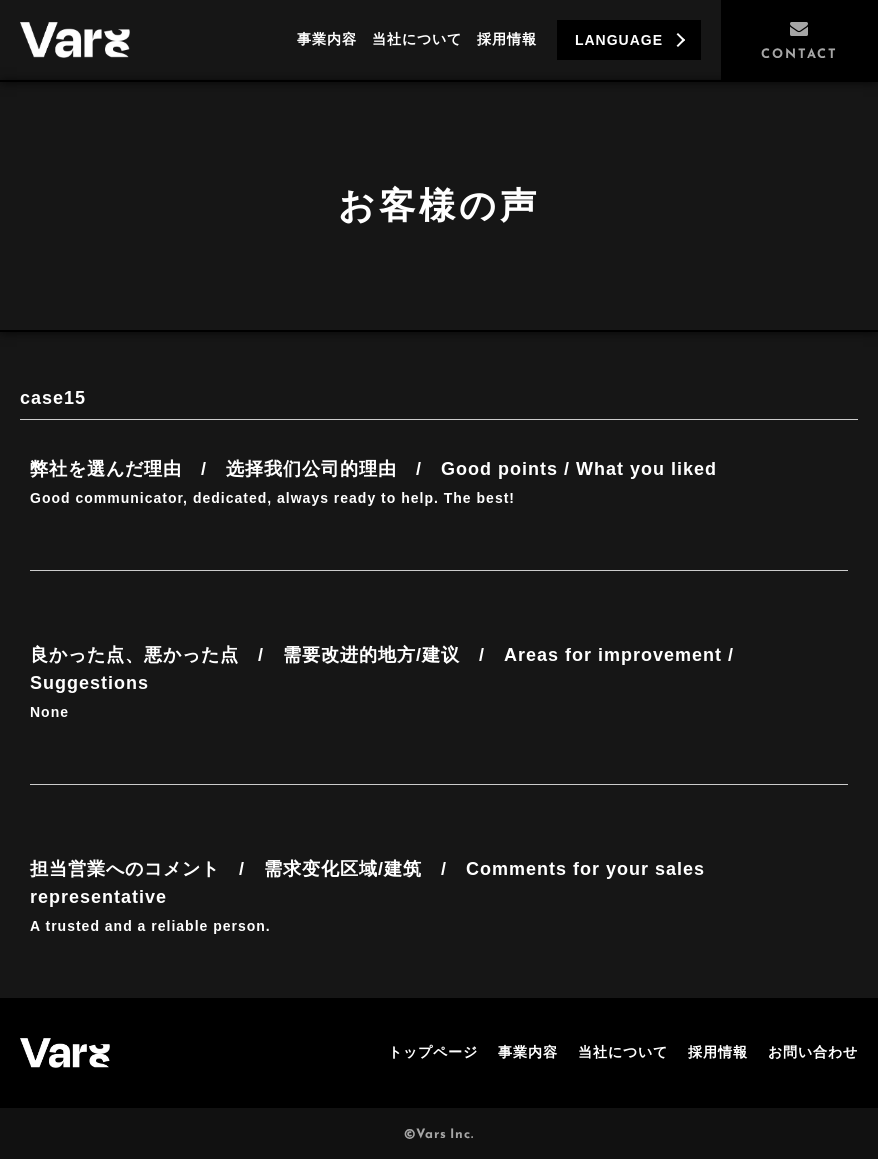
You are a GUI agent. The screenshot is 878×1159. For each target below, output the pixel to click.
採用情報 (507, 39)
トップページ (433, 1052)
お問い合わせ (813, 1052)
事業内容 (327, 39)
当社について (417, 39)
